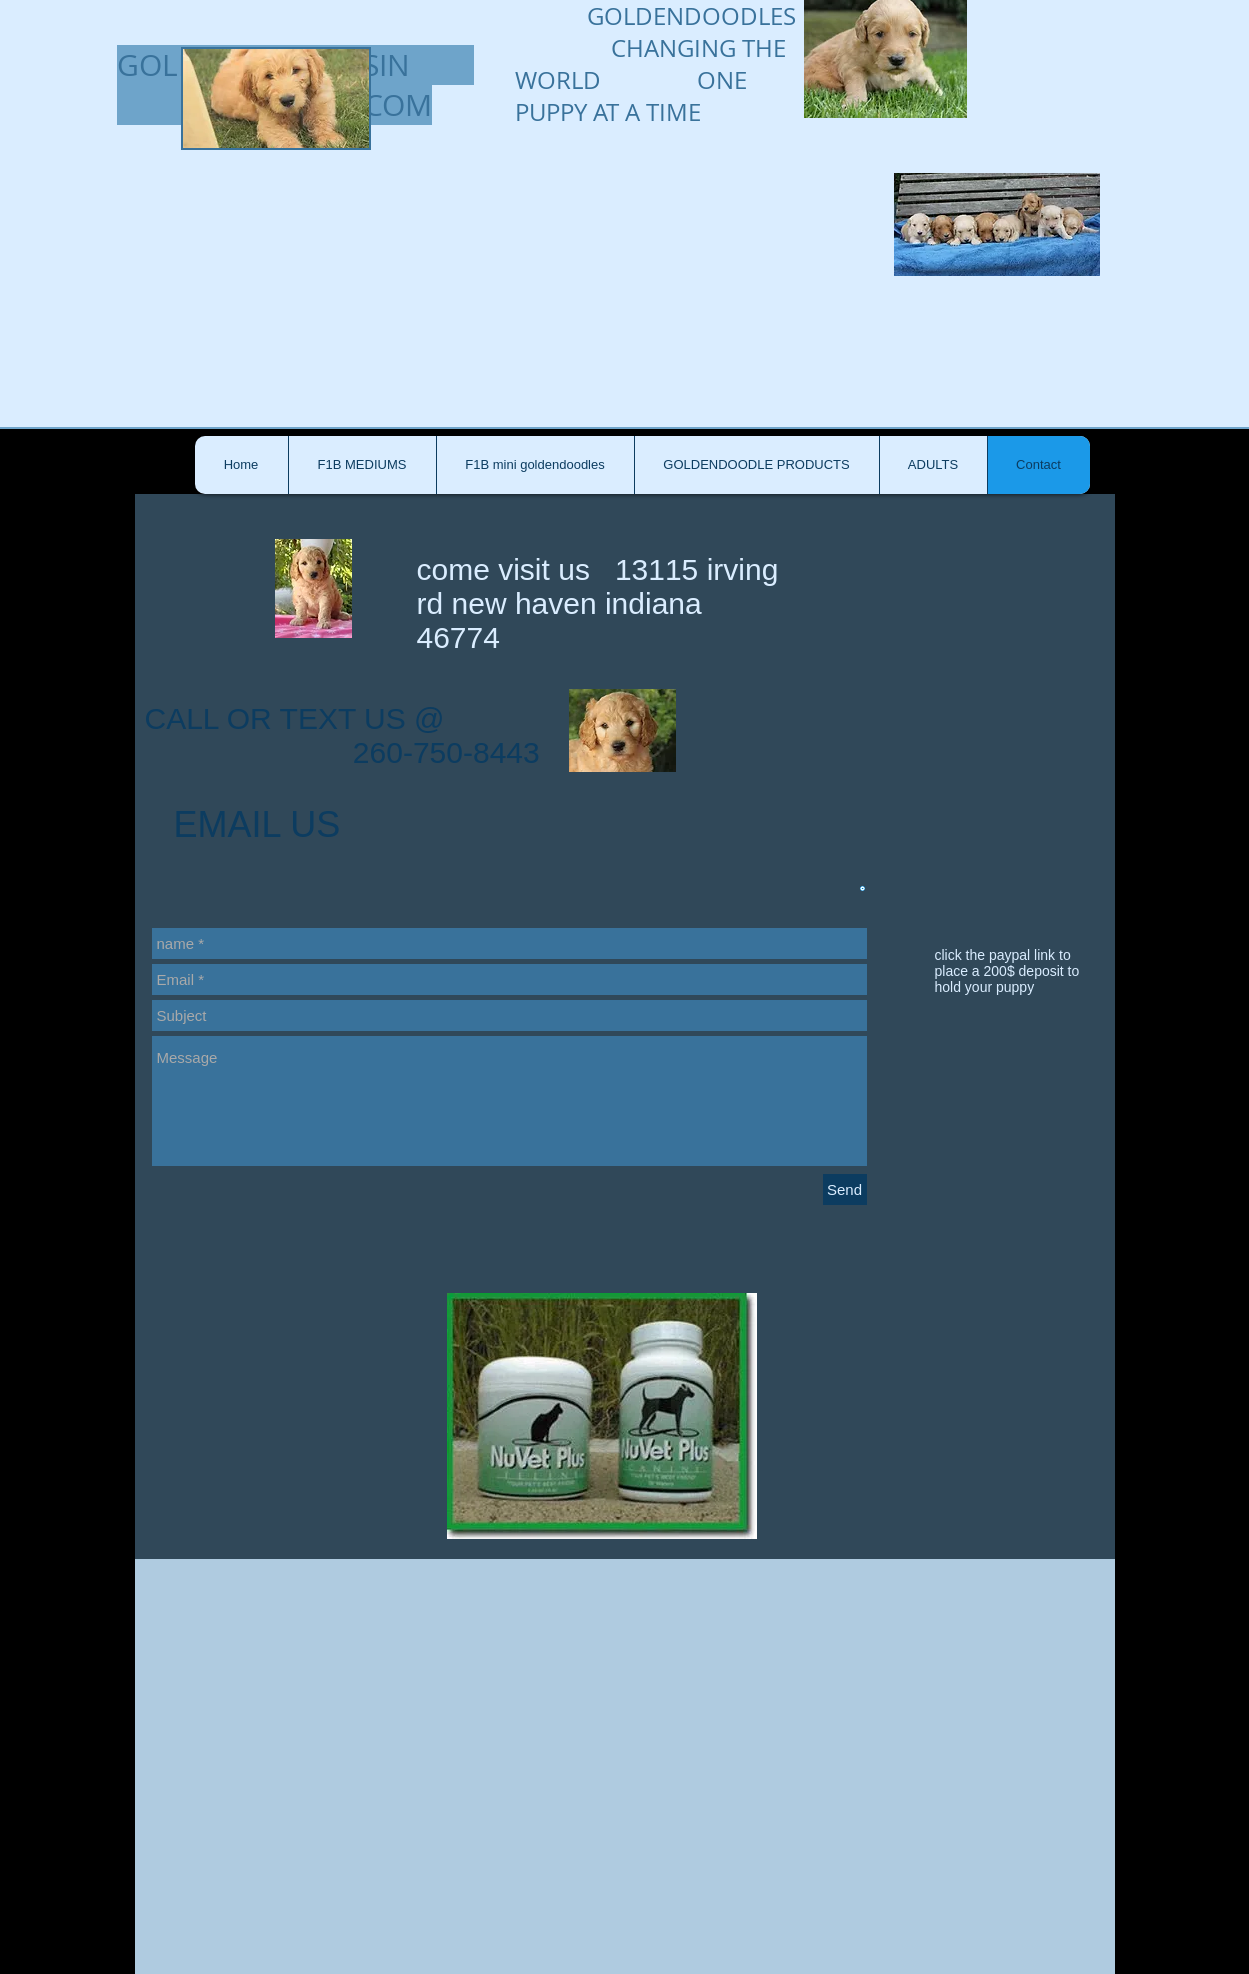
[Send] (845, 1189)
